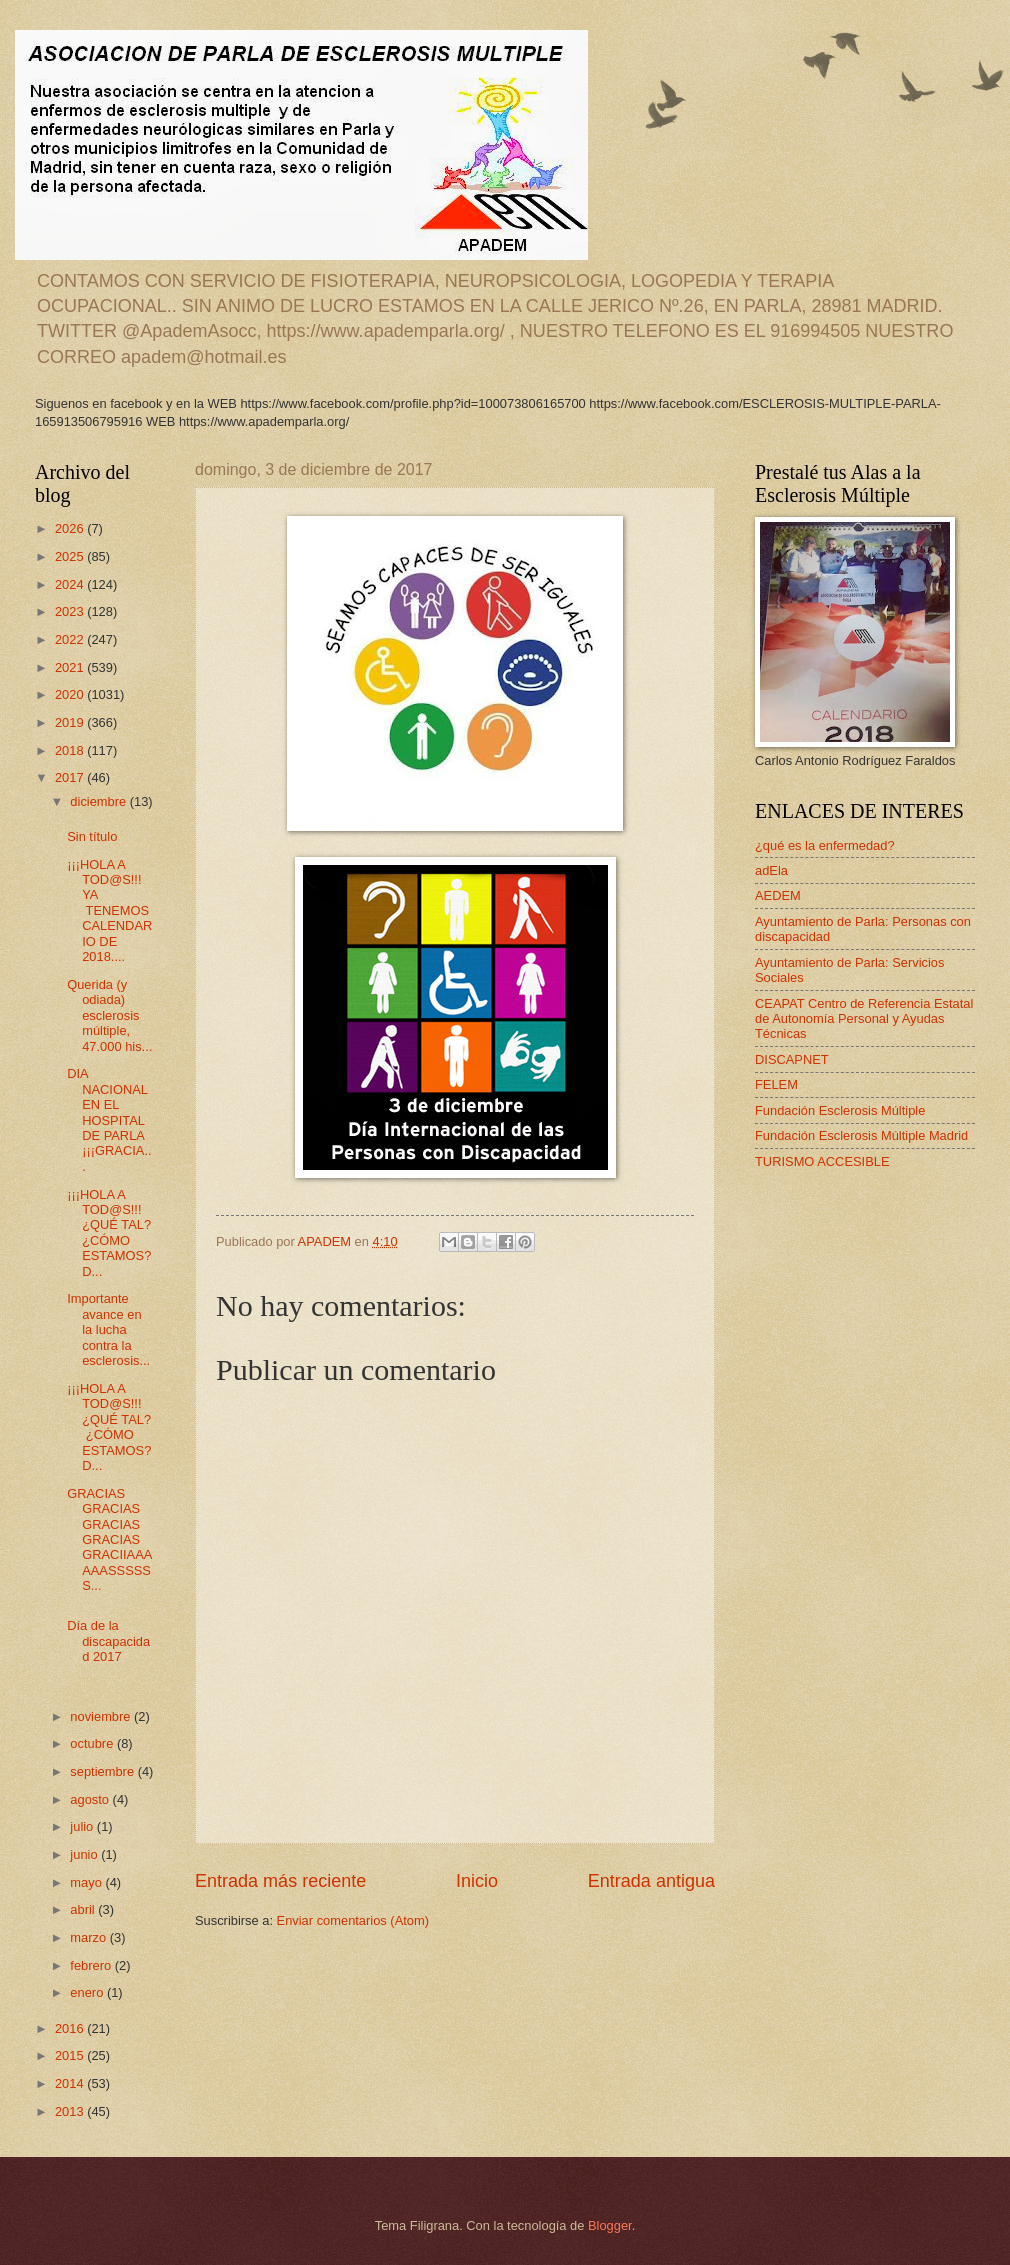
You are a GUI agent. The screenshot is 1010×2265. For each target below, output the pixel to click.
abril (84, 1909)
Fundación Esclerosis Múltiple (840, 1110)
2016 (71, 2028)
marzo (89, 1937)
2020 (71, 694)
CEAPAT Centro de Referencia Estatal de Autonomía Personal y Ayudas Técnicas (864, 1019)
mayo (87, 1882)
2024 (71, 584)
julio (83, 1826)
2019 (71, 722)
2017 (71, 777)
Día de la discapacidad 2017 (108, 1641)
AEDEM (778, 895)
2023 (71, 611)
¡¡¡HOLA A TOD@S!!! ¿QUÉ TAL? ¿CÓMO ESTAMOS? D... (111, 1233)
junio (85, 1854)
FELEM (776, 1084)
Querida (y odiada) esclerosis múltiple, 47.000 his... (109, 1015)
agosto (91, 1799)
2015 (71, 2055)
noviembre (102, 1716)
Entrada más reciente (280, 1881)
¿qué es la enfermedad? (825, 845)
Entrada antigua (651, 1881)
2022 (71, 639)
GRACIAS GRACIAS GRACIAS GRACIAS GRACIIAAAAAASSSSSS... (109, 1540)
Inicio (477, 1881)
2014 (71, 2083)
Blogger (610, 2225)
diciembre (99, 801)
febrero (92, 1965)
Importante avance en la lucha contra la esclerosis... (108, 1329)
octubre (93, 1743)
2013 (71, 2111)
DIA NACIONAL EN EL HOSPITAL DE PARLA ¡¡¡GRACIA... (109, 1120)
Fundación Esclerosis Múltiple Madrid (861, 1135)
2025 (71, 556)
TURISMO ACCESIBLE (822, 1161)
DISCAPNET (792, 1059)
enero (88, 1992)
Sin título (92, 836)
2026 (71, 528)
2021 (71, 667)
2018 (71, 750)
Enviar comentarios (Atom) (353, 1920)
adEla (771, 870)
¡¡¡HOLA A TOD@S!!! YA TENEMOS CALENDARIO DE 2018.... (109, 911)
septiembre (103, 1771)
